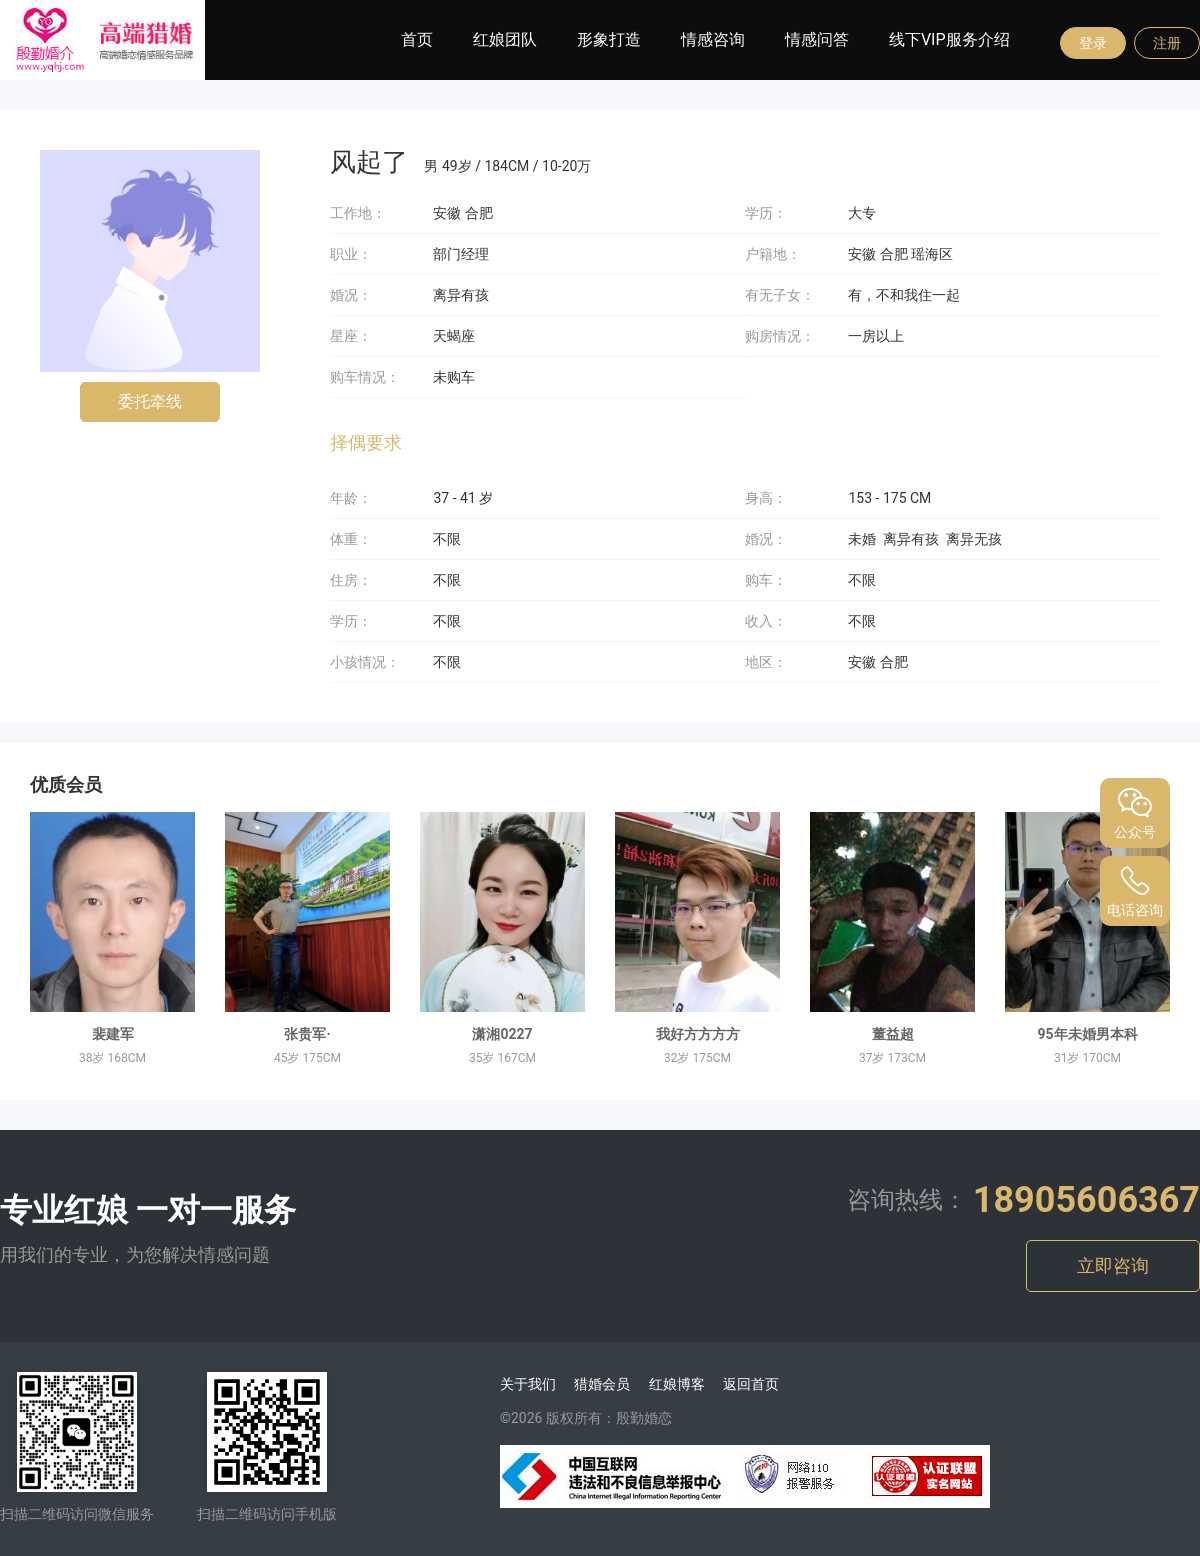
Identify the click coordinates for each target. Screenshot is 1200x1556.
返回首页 (751, 1384)
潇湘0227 (502, 1034)
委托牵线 (150, 401)
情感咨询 (713, 39)
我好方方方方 (698, 1034)
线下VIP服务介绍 (949, 39)
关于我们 (528, 1384)
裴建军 (113, 1034)
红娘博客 (677, 1384)
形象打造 (609, 39)
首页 (417, 39)
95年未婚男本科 (1087, 1034)
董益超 (893, 1034)
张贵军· (307, 1034)
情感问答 (817, 39)
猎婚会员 (602, 1384)
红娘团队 (505, 39)
